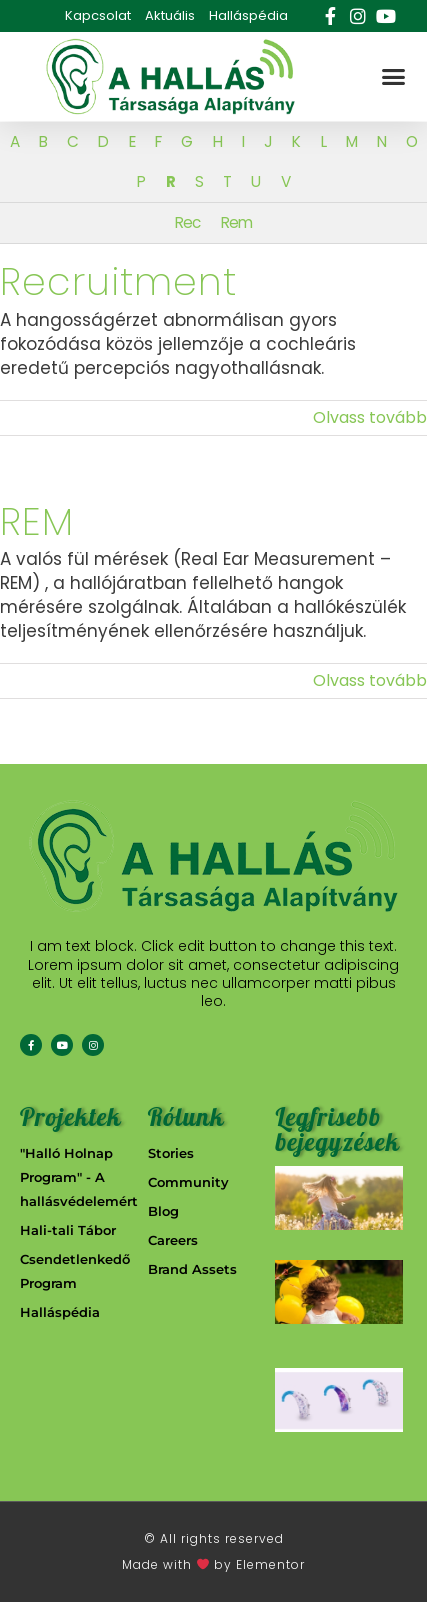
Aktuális (170, 15)
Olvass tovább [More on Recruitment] (370, 417)
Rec (187, 222)
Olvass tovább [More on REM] (370, 680)
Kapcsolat (98, 15)
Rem (236, 222)
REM (37, 521)
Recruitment (118, 281)
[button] (393, 77)
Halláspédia (248, 15)
